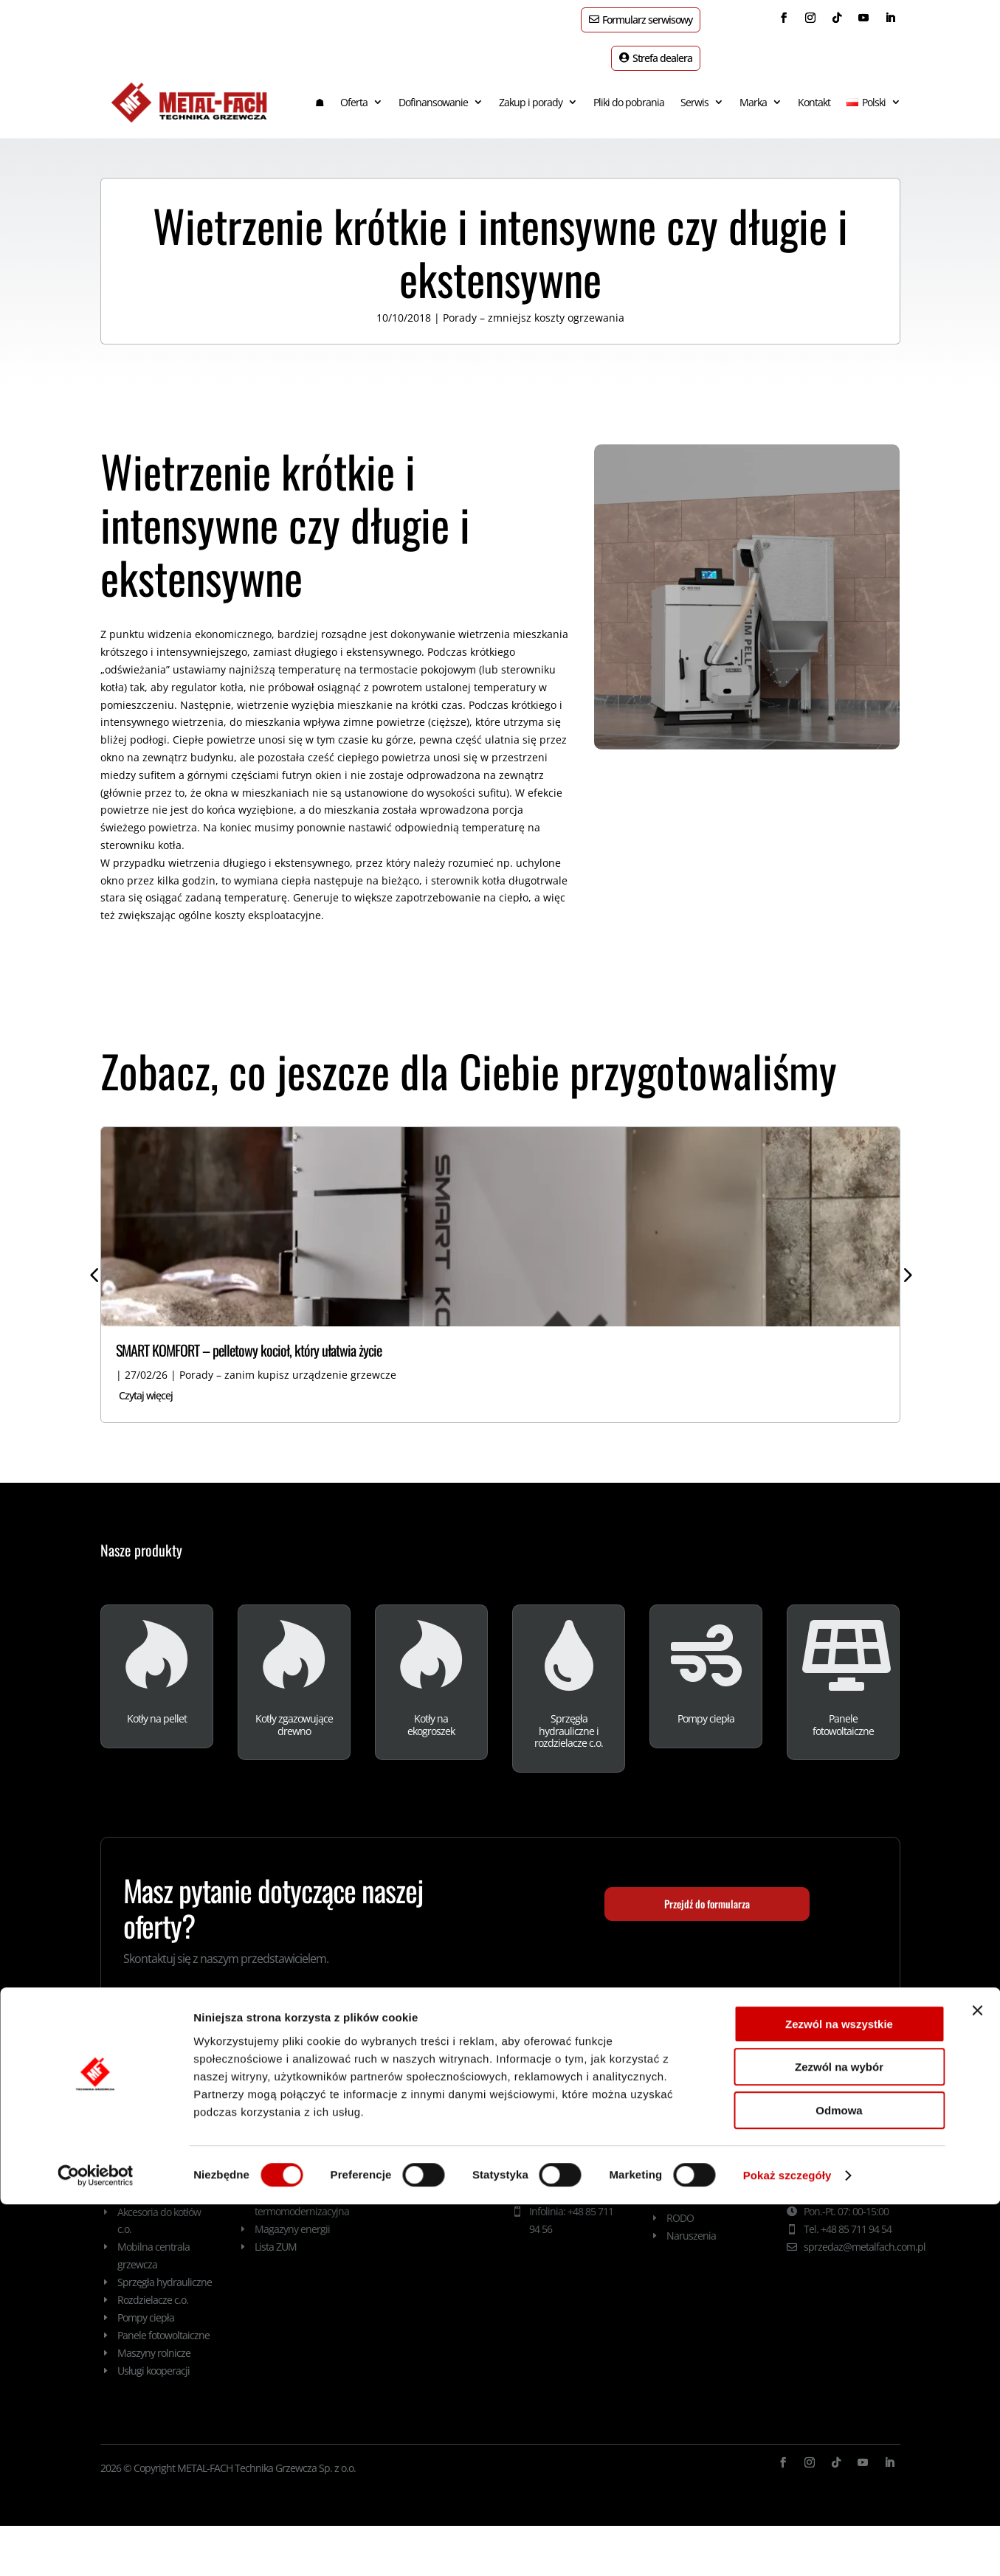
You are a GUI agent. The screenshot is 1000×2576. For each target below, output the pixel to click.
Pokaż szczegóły (787, 2547)
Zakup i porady (530, 89)
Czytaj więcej (146, 1382)
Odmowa (838, 2482)
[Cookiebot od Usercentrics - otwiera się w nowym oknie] (95, 2547)
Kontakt (814, 89)
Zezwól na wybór (839, 2439)
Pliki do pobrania (628, 89)
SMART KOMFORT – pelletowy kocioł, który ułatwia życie (249, 1337)
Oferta (354, 89)
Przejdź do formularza (707, 1891)
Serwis (694, 89)
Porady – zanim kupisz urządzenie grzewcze (287, 1361)
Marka (753, 89)
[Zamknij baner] (977, 2382)
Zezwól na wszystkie (839, 2395)
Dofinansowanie (433, 89)
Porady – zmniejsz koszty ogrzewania (533, 304)
